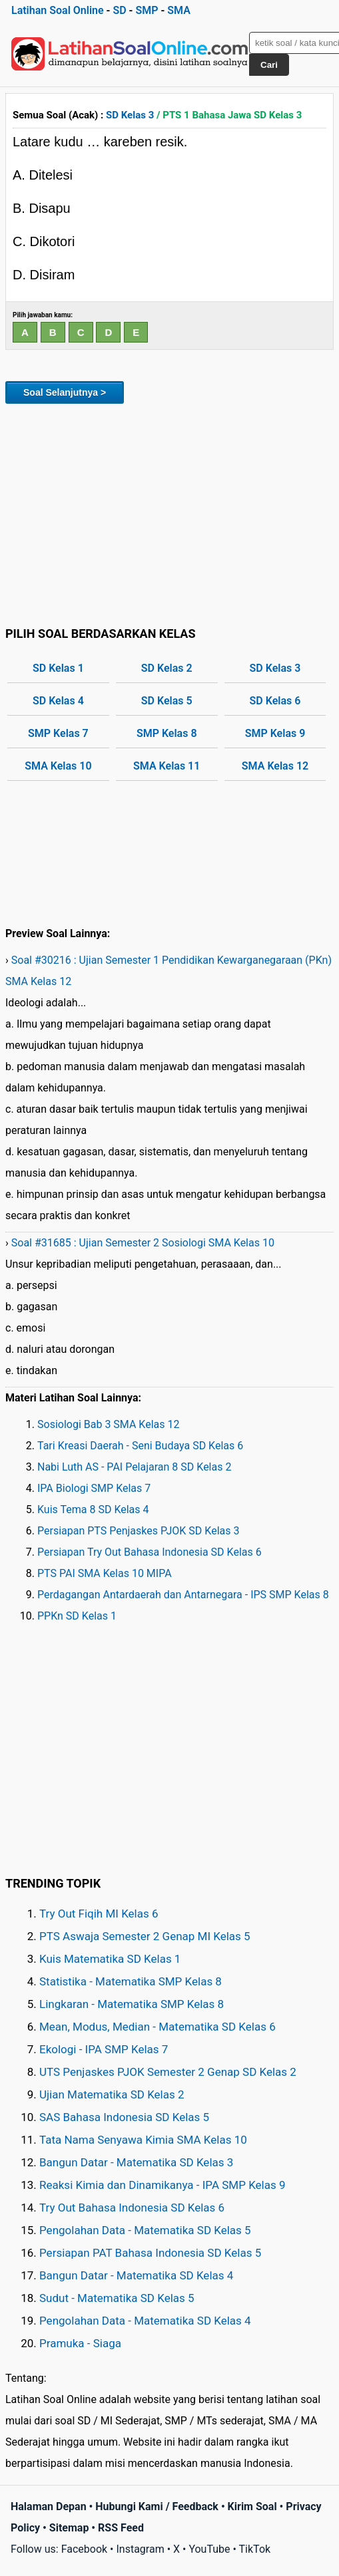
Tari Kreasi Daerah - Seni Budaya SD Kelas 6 (140, 1445)
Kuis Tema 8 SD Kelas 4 (93, 1509)
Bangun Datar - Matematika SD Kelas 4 (136, 2275)
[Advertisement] (169, 513)
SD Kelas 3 (130, 115)
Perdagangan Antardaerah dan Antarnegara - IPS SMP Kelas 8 (183, 1594)
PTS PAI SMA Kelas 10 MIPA (104, 1573)
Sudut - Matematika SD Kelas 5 (116, 2298)
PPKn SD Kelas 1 (77, 1616)
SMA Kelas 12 (275, 766)
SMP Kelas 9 (275, 733)
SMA (178, 10)
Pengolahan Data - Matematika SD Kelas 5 (145, 2230)
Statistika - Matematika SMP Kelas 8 (130, 1981)
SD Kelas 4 (58, 700)
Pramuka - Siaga (80, 2343)
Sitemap (69, 2527)
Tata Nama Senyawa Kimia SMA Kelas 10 (143, 2139)
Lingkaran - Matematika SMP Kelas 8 (131, 2004)
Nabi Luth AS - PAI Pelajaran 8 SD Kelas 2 (134, 1467)
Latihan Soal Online (57, 10)
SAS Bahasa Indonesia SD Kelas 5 (124, 2117)
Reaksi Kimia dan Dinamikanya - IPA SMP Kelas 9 (162, 2185)
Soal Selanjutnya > (64, 392)
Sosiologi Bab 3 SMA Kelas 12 (108, 1424)
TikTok (255, 2549)
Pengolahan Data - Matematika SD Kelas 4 (145, 2320)
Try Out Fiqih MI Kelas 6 (99, 1913)
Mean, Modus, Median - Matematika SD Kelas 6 (157, 2026)
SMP (146, 10)
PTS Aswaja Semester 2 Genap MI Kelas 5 (144, 1936)
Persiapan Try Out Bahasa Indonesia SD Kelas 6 (149, 1552)
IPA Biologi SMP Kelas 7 (94, 1488)
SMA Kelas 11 (166, 766)
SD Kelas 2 (166, 668)
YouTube (209, 2549)
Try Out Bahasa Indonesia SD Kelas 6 (131, 2207)
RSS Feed (121, 2527)
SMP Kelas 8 (167, 733)
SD (119, 10)
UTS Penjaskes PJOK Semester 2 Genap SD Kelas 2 (167, 2071)
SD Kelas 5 (166, 700)
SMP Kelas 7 (58, 733)
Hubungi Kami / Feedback (156, 2506)
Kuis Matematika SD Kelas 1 (109, 1958)
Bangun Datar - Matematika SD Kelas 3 (136, 2162)
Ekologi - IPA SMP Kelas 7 (103, 2049)
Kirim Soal (252, 2506)
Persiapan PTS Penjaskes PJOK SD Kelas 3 (138, 1530)
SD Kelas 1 (58, 668)
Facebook (84, 2549)
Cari (269, 65)
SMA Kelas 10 (58, 766)
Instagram (140, 2549)
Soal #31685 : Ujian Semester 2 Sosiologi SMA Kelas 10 (142, 1242)
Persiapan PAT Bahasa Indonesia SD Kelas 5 (150, 2252)
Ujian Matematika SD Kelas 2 (111, 2094)
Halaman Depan (49, 2506)
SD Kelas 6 (275, 700)
